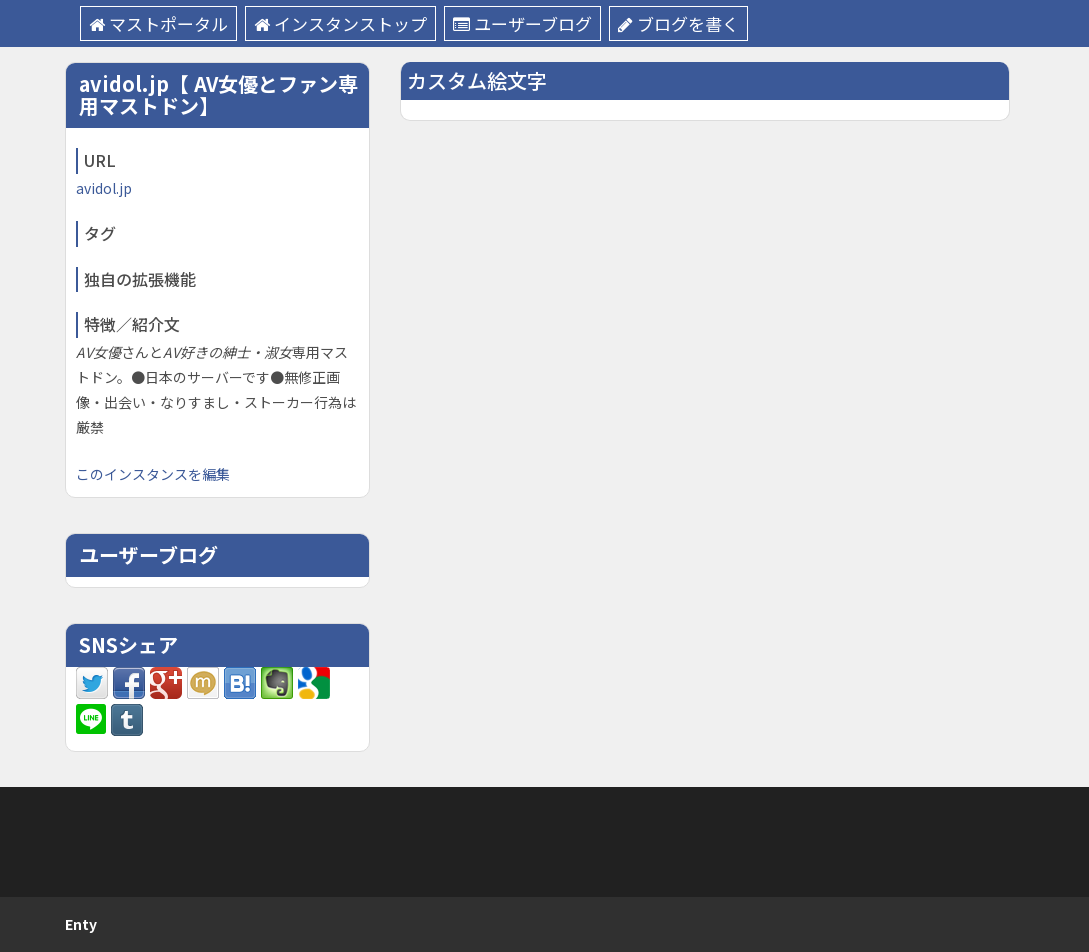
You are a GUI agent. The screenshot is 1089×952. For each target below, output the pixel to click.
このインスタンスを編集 (153, 474)
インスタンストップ (340, 23)
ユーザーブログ (522, 23)
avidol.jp (104, 188)
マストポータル (158, 23)
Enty (81, 924)
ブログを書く (678, 23)
